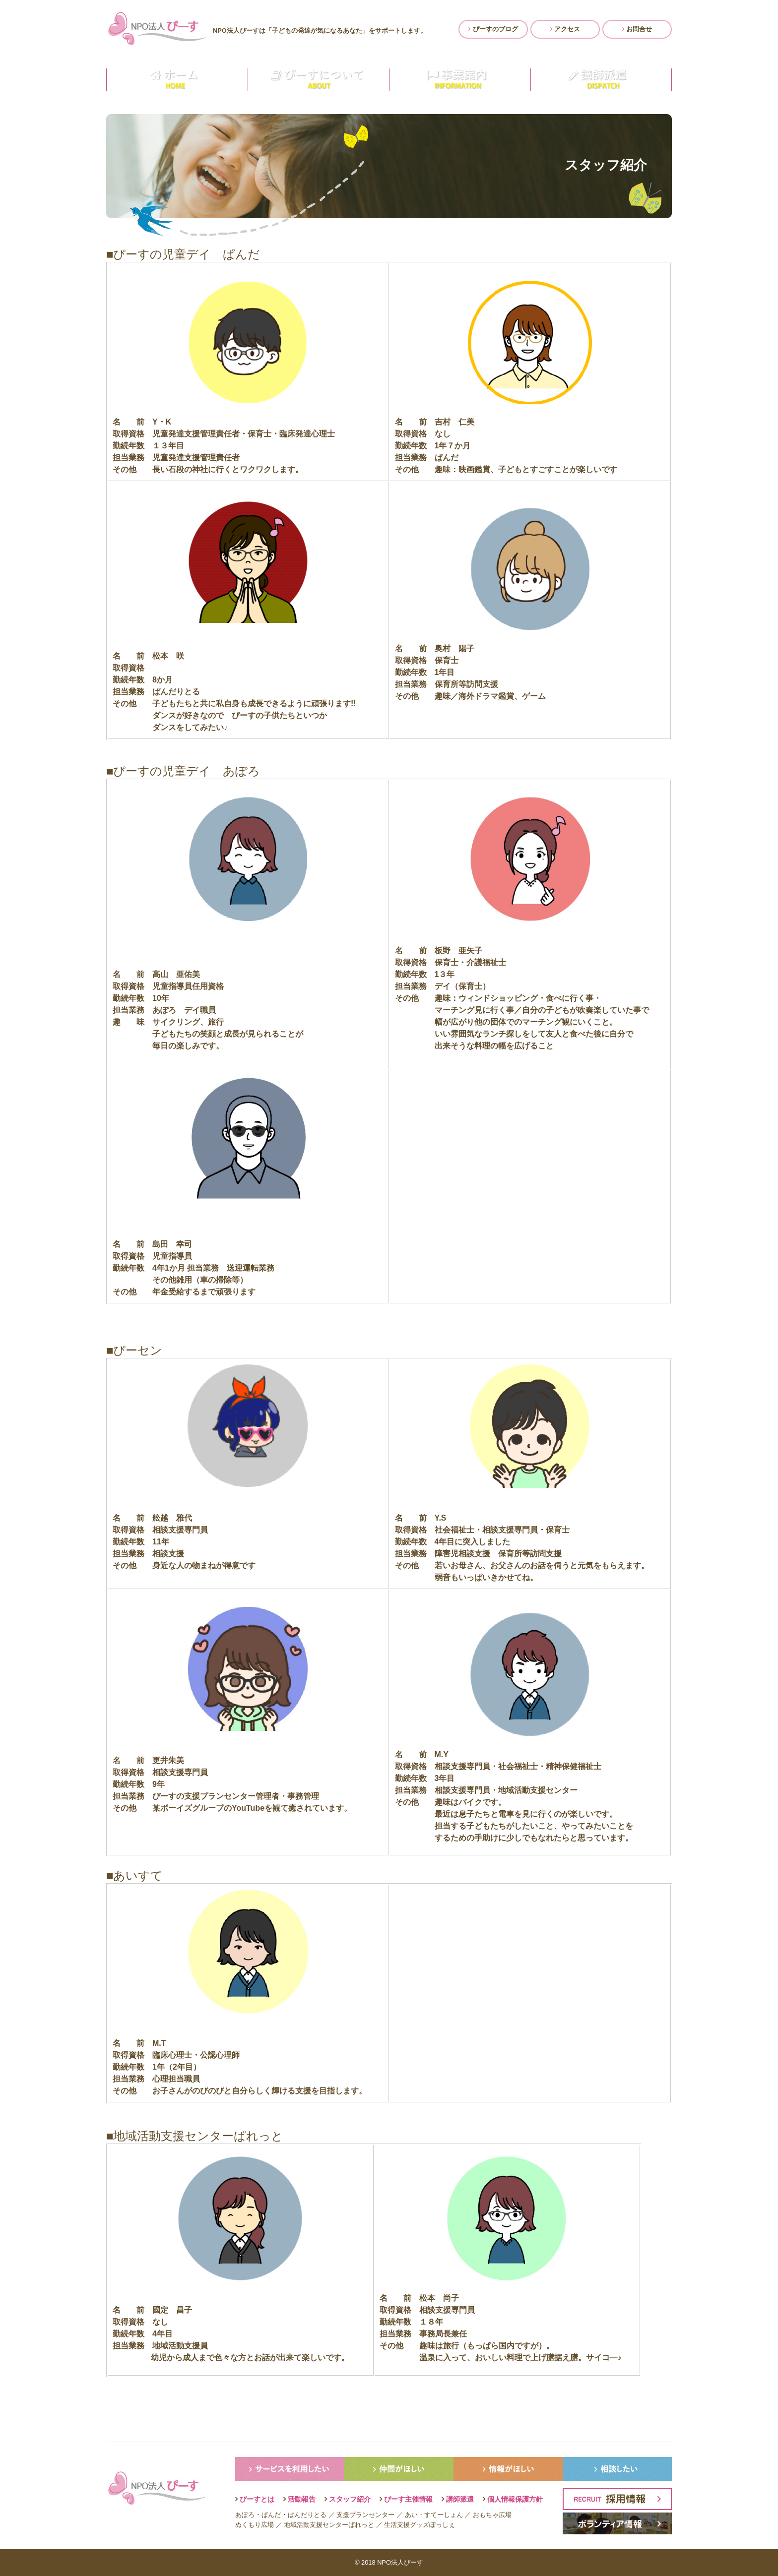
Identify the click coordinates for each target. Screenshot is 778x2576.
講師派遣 (460, 2499)
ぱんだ (271, 2514)
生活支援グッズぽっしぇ (419, 2524)
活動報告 (302, 2499)
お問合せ (637, 29)
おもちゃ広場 (492, 2514)
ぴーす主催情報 (408, 2499)
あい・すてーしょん (434, 2514)
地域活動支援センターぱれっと (329, 2524)
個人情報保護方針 (515, 2499)
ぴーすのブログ (493, 29)
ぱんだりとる (307, 2514)
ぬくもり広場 (254, 2524)
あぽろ (245, 2514)
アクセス (565, 29)
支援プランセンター (365, 2514)
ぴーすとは (257, 2499)
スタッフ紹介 (350, 2499)
